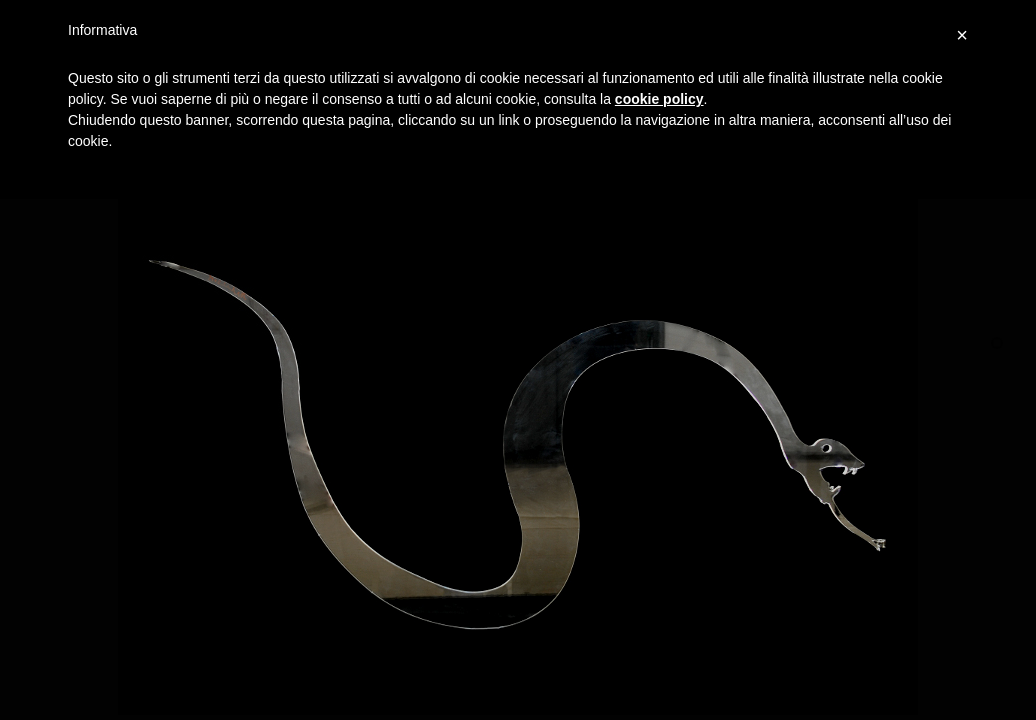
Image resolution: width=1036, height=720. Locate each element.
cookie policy (659, 99)
